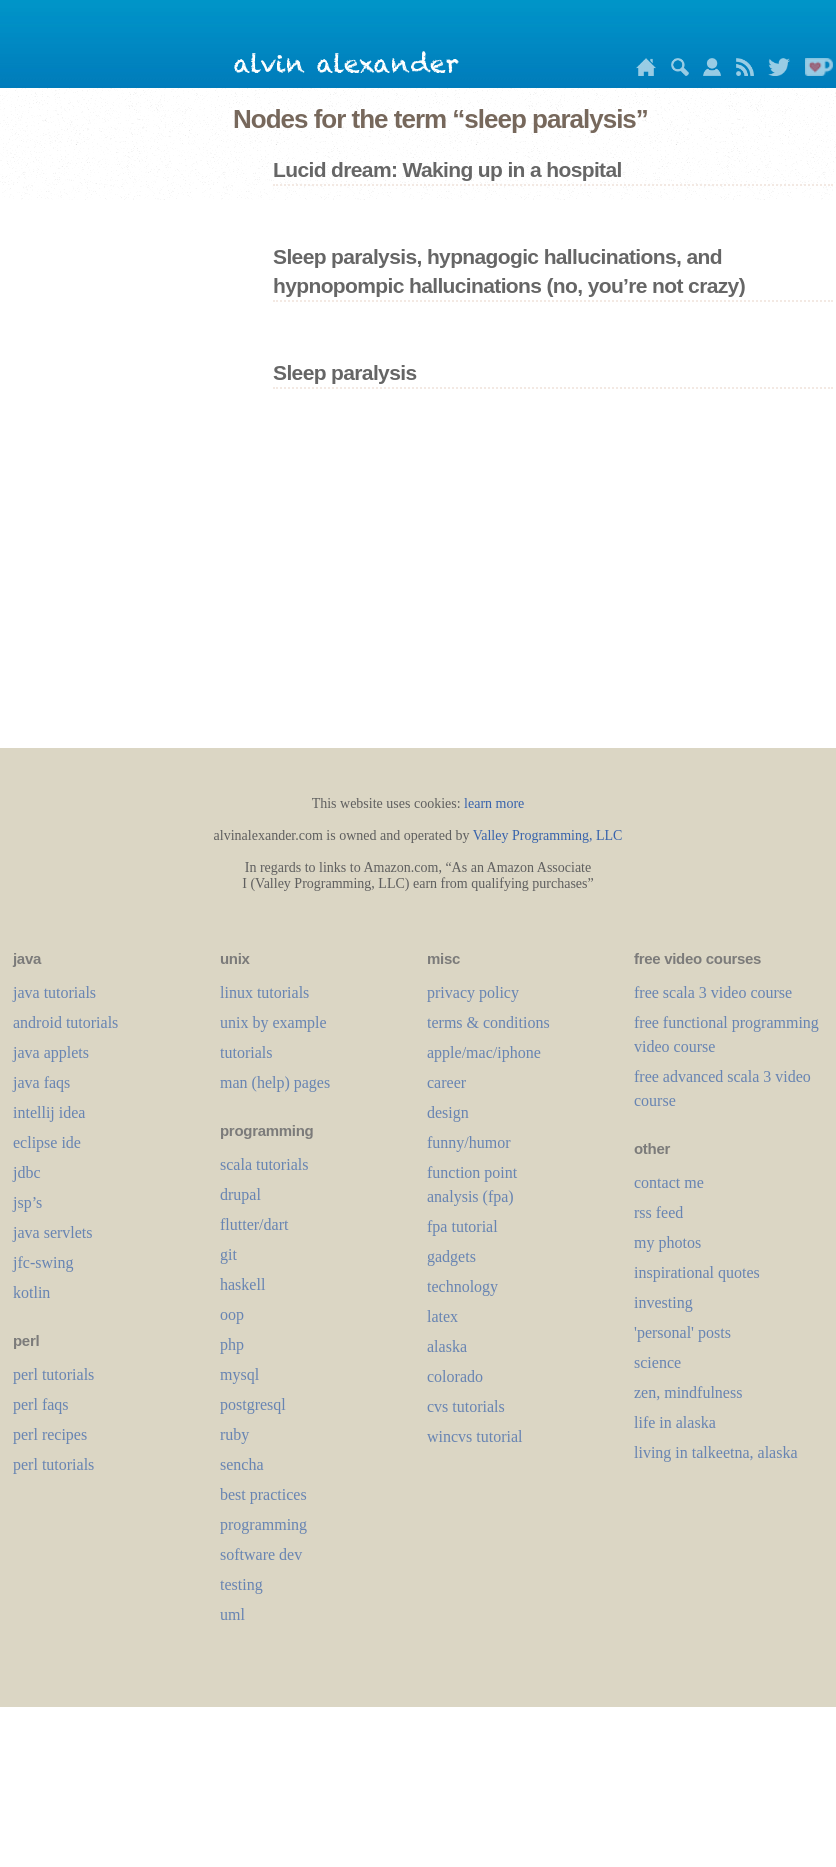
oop (232, 1314)
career (446, 1082)
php (232, 1344)
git (228, 1254)
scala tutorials (264, 1164)
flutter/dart (254, 1224)
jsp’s (27, 1202)
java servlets (53, 1232)
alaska (447, 1346)
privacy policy (473, 992)
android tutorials (65, 1022)
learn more (494, 803)
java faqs (41, 1082)
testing (241, 1584)
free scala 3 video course (713, 992)
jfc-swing (43, 1262)
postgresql (253, 1404)
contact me (669, 1182)
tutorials (246, 1052)
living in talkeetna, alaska (716, 1452)
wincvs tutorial (475, 1436)
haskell (242, 1284)
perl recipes (50, 1434)
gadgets (451, 1256)
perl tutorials (53, 1374)
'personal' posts (682, 1332)
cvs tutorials (466, 1406)
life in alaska (675, 1422)
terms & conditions (488, 1022)
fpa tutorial (462, 1226)
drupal (240, 1194)
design (448, 1112)
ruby (234, 1434)
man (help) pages (275, 1082)
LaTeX (442, 1316)
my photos (667, 1242)
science (657, 1362)
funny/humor (469, 1142)
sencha (242, 1464)
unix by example (273, 1022)
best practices (263, 1494)
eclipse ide (47, 1142)
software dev (261, 1554)
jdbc (27, 1172)
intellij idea (49, 1112)
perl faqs (41, 1404)
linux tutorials (264, 992)
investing (663, 1302)
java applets (51, 1052)
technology (462, 1286)
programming (263, 1524)
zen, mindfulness (688, 1392)
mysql (239, 1374)
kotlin (31, 1292)
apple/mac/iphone (484, 1052)
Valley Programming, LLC (548, 835)
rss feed (658, 1212)
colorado (455, 1376)
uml (232, 1614)
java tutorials (54, 992)
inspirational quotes (697, 1272)
